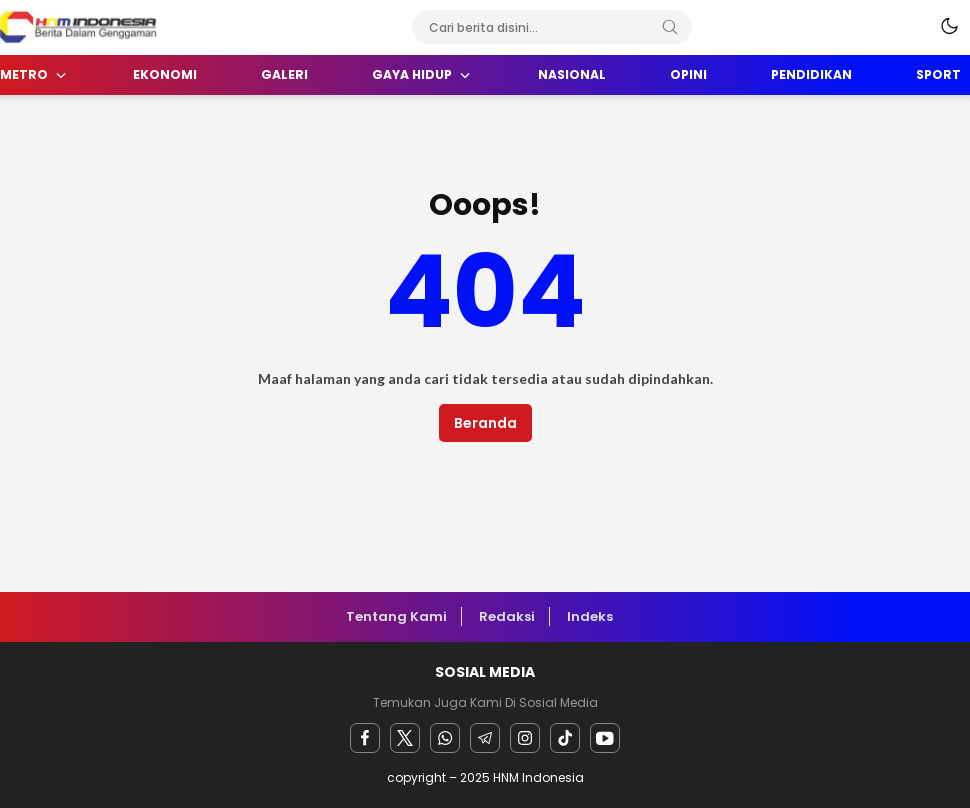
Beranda (485, 423)
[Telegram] (485, 738)
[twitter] (405, 738)
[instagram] (525, 738)
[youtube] (605, 738)
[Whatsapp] (445, 738)
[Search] (670, 27)
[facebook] (365, 738)
